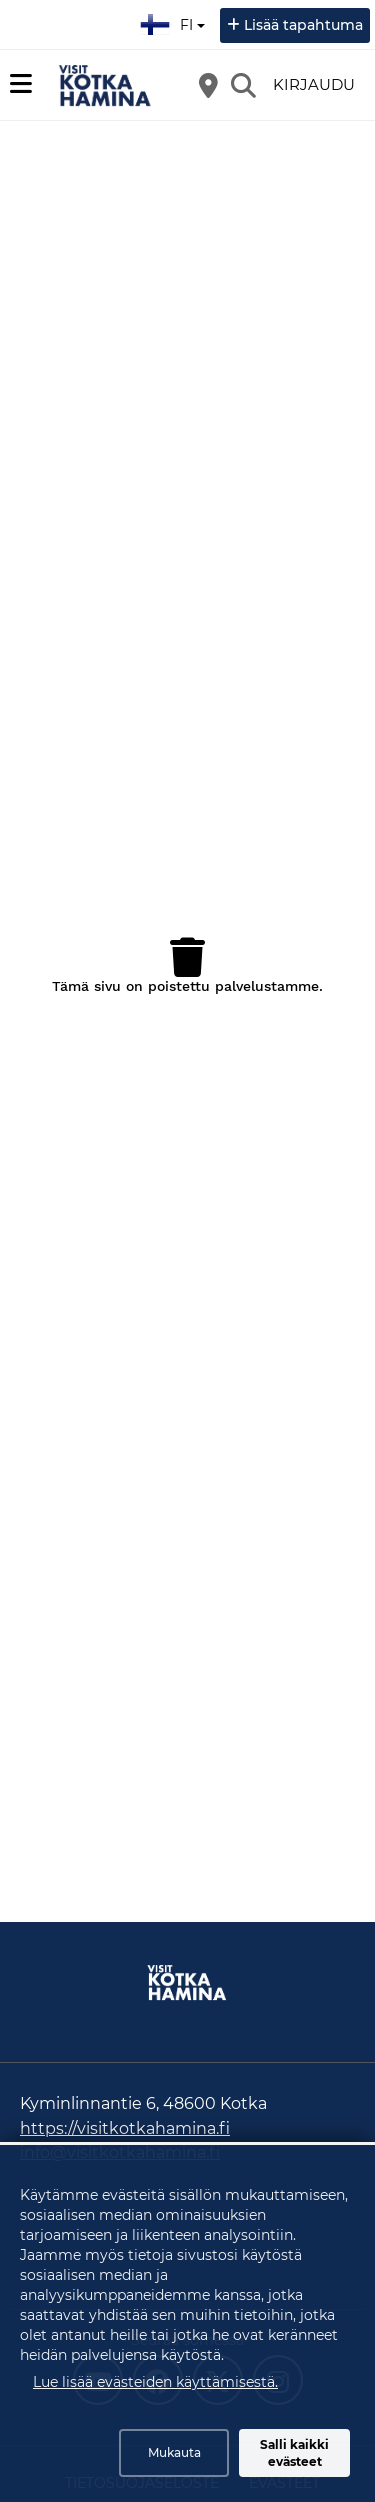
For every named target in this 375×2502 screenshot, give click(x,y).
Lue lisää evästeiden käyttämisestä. (155, 2382)
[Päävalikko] (21, 84)
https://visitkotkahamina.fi (125, 2128)
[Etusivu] (105, 85)
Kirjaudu (314, 84)
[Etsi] (243, 85)
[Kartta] (208, 85)
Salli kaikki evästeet (294, 2453)
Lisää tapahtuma (303, 25)
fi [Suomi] (175, 22)
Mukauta (174, 2452)
